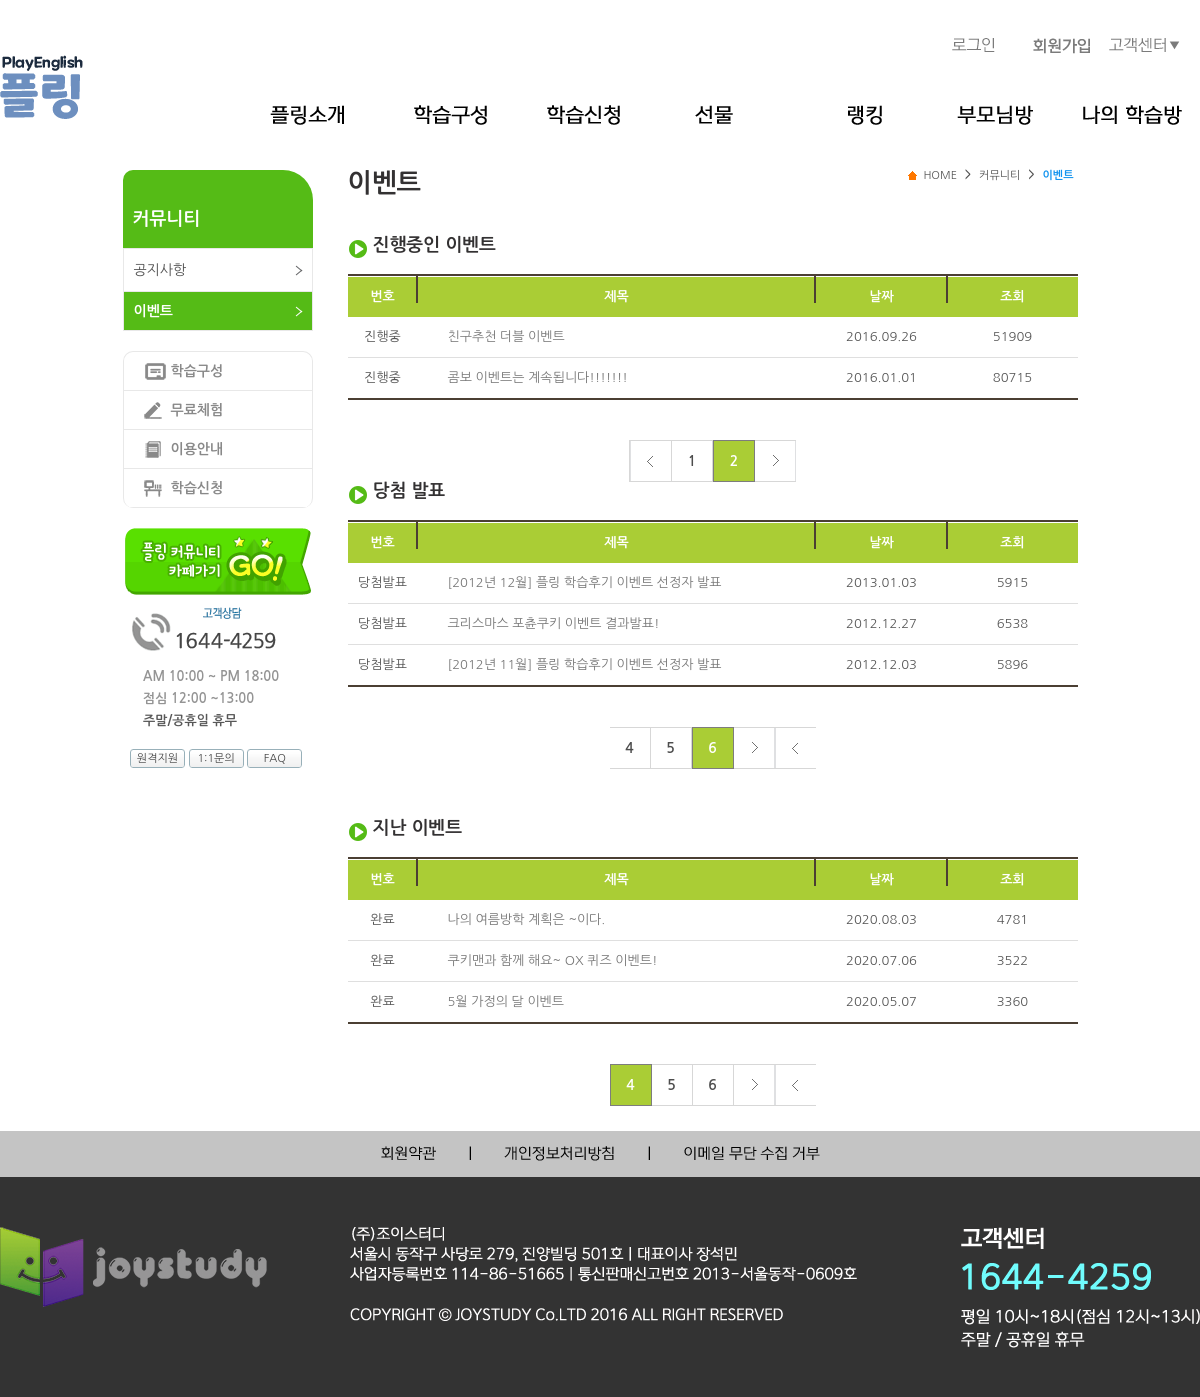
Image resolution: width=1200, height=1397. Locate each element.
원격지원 (157, 758)
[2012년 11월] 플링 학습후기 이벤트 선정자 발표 (585, 664)
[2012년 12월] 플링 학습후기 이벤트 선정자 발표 (585, 582)
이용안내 (197, 449)
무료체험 (197, 410)
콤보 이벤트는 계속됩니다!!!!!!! (538, 377)
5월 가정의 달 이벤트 (506, 1001)
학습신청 (197, 488)
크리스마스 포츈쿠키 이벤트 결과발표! (554, 623)
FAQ (275, 758)
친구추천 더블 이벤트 (506, 336)
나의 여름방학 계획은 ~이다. (527, 919)
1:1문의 (215, 758)
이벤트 (153, 311)
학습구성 (197, 371)
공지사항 (160, 270)
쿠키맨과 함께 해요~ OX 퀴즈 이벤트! (553, 960)
